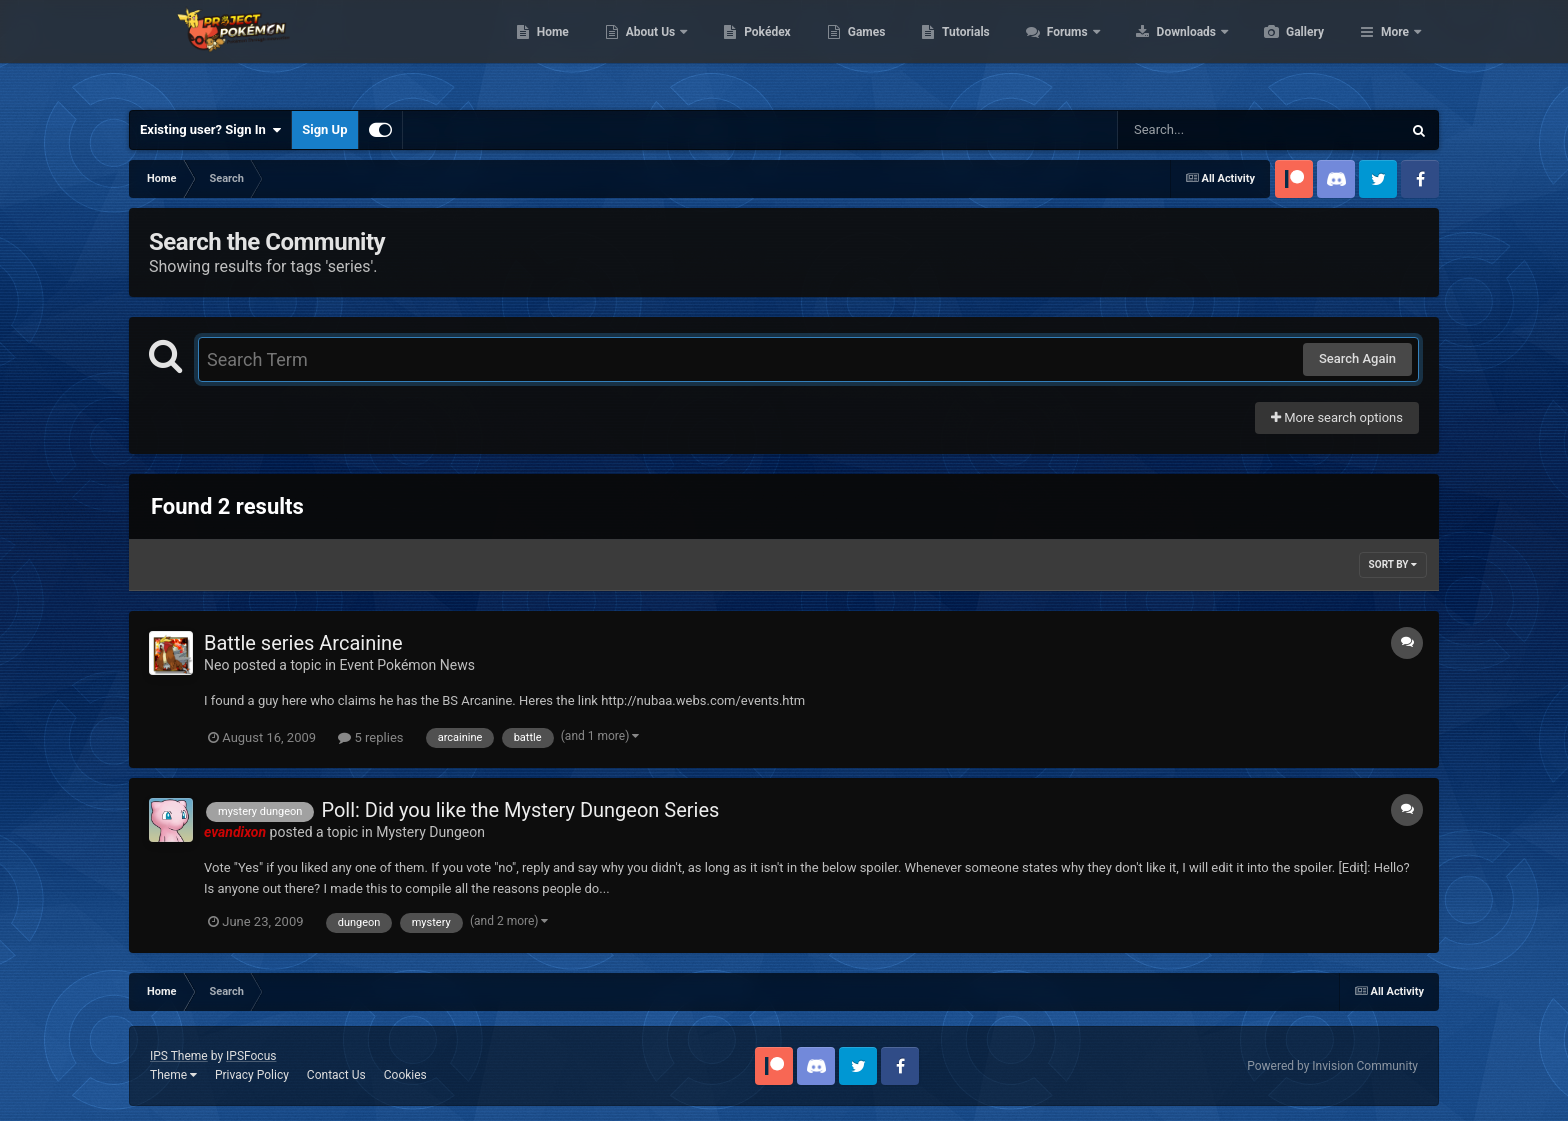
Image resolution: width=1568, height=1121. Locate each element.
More (1395, 50)
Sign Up (324, 129)
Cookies (405, 1075)
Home (647, 50)
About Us (746, 50)
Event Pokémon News (407, 665)
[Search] (1209, 130)
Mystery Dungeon (430, 832)
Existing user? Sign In (210, 130)
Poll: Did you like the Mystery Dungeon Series (520, 810)
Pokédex (862, 50)
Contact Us (336, 1075)
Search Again (1357, 358)
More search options (1337, 417)
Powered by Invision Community (1332, 1066)
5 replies (370, 737)
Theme (173, 1075)
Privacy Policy (252, 1075)
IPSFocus (251, 1056)
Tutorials (1060, 50)
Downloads (1282, 50)
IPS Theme (179, 1056)
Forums (1163, 50)
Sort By (1393, 564)
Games (961, 50)
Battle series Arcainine (303, 643)
